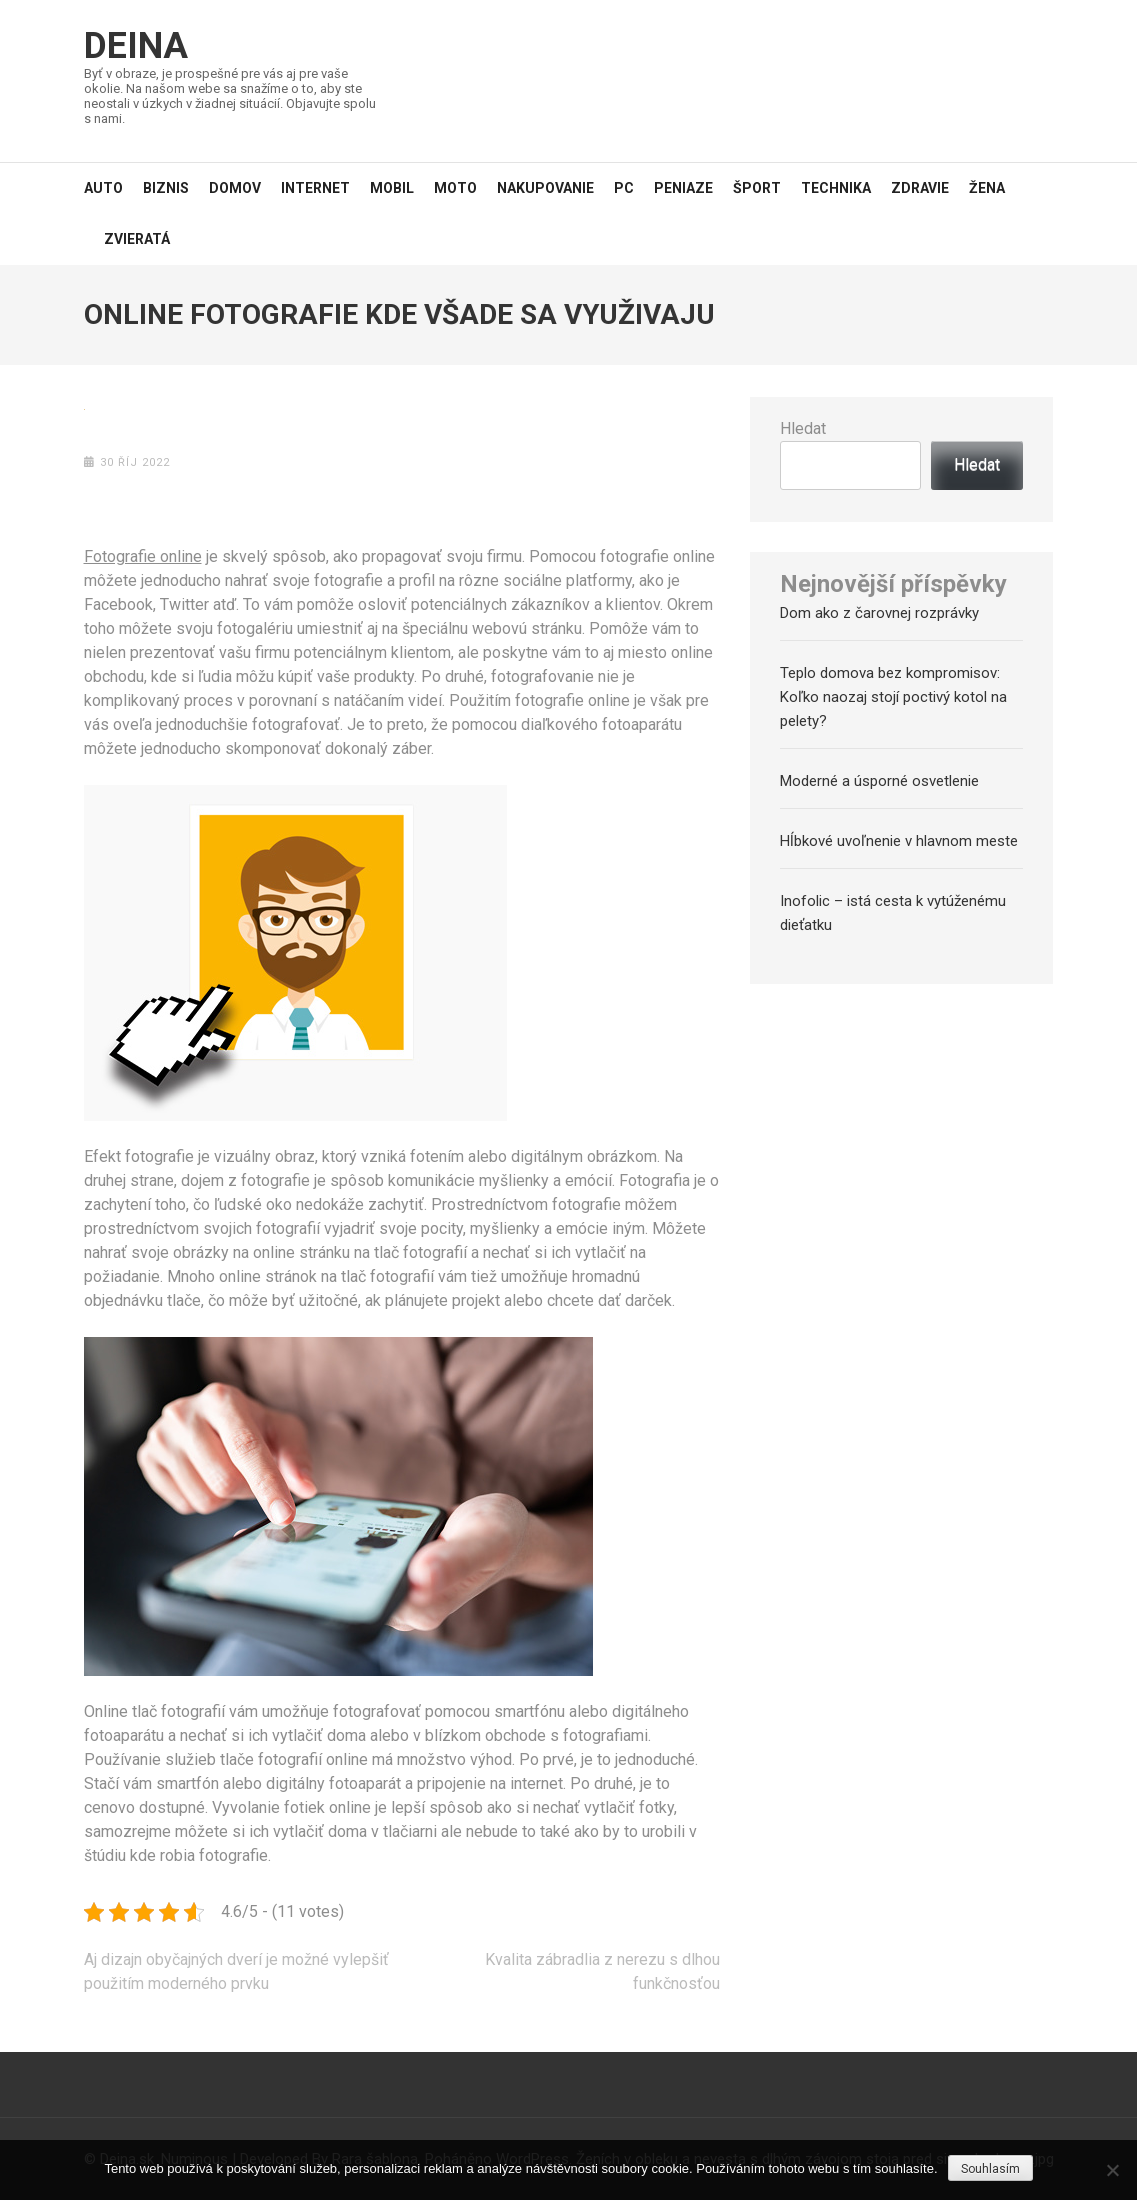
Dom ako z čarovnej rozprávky (879, 613)
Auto (103, 188)
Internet (315, 188)
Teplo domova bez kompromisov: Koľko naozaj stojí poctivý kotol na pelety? (893, 697)
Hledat (803, 428)
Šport (757, 188)
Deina (136, 46)
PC (624, 188)
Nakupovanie (545, 188)
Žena (987, 188)
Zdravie (920, 188)
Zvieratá (137, 239)
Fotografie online (143, 556)
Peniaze (683, 188)
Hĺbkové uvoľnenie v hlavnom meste (899, 841)
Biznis (166, 188)
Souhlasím (990, 2169)
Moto (455, 188)
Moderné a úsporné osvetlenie (879, 781)
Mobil (392, 188)
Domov (235, 188)
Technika (836, 188)
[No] (1112, 2170)
